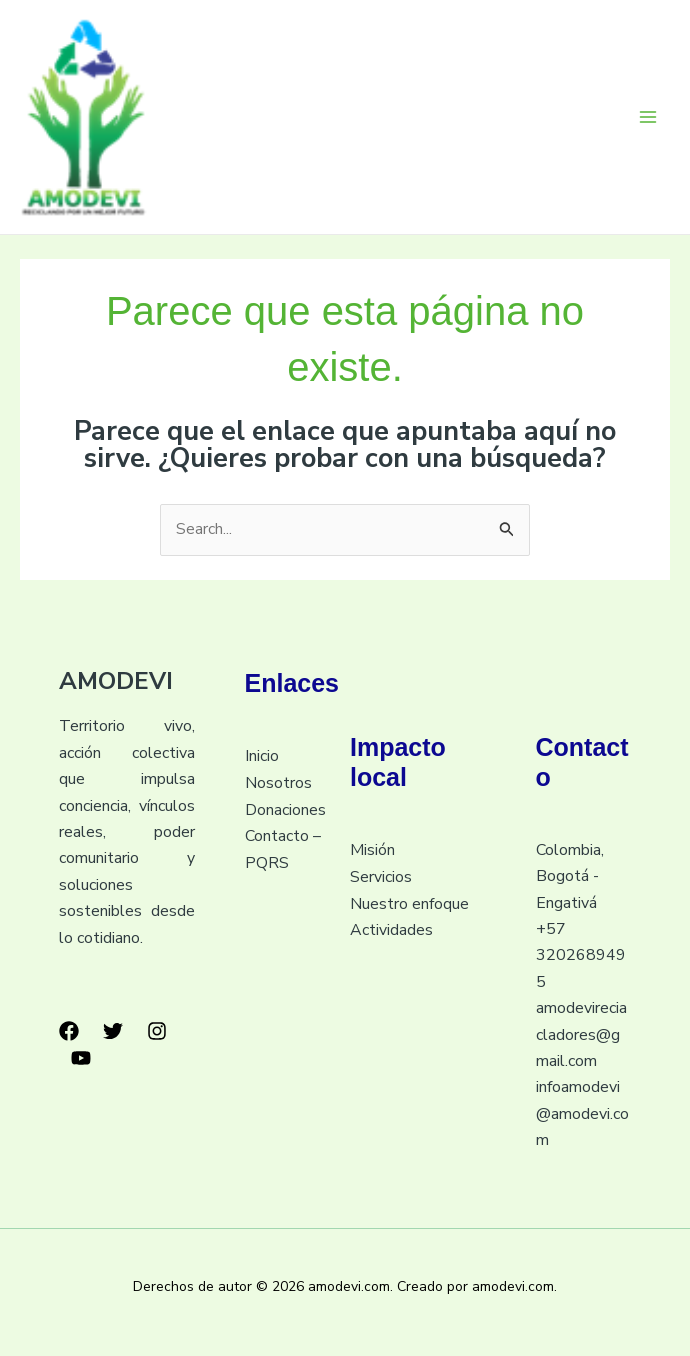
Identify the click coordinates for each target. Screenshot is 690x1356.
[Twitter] (113, 1033)
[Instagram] (157, 1033)
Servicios (381, 877)
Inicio (262, 757)
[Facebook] (69, 1033)
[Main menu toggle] (648, 118)
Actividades (391, 930)
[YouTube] (81, 1059)
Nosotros (278, 783)
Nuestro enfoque (409, 904)
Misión (372, 851)
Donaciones (285, 810)
